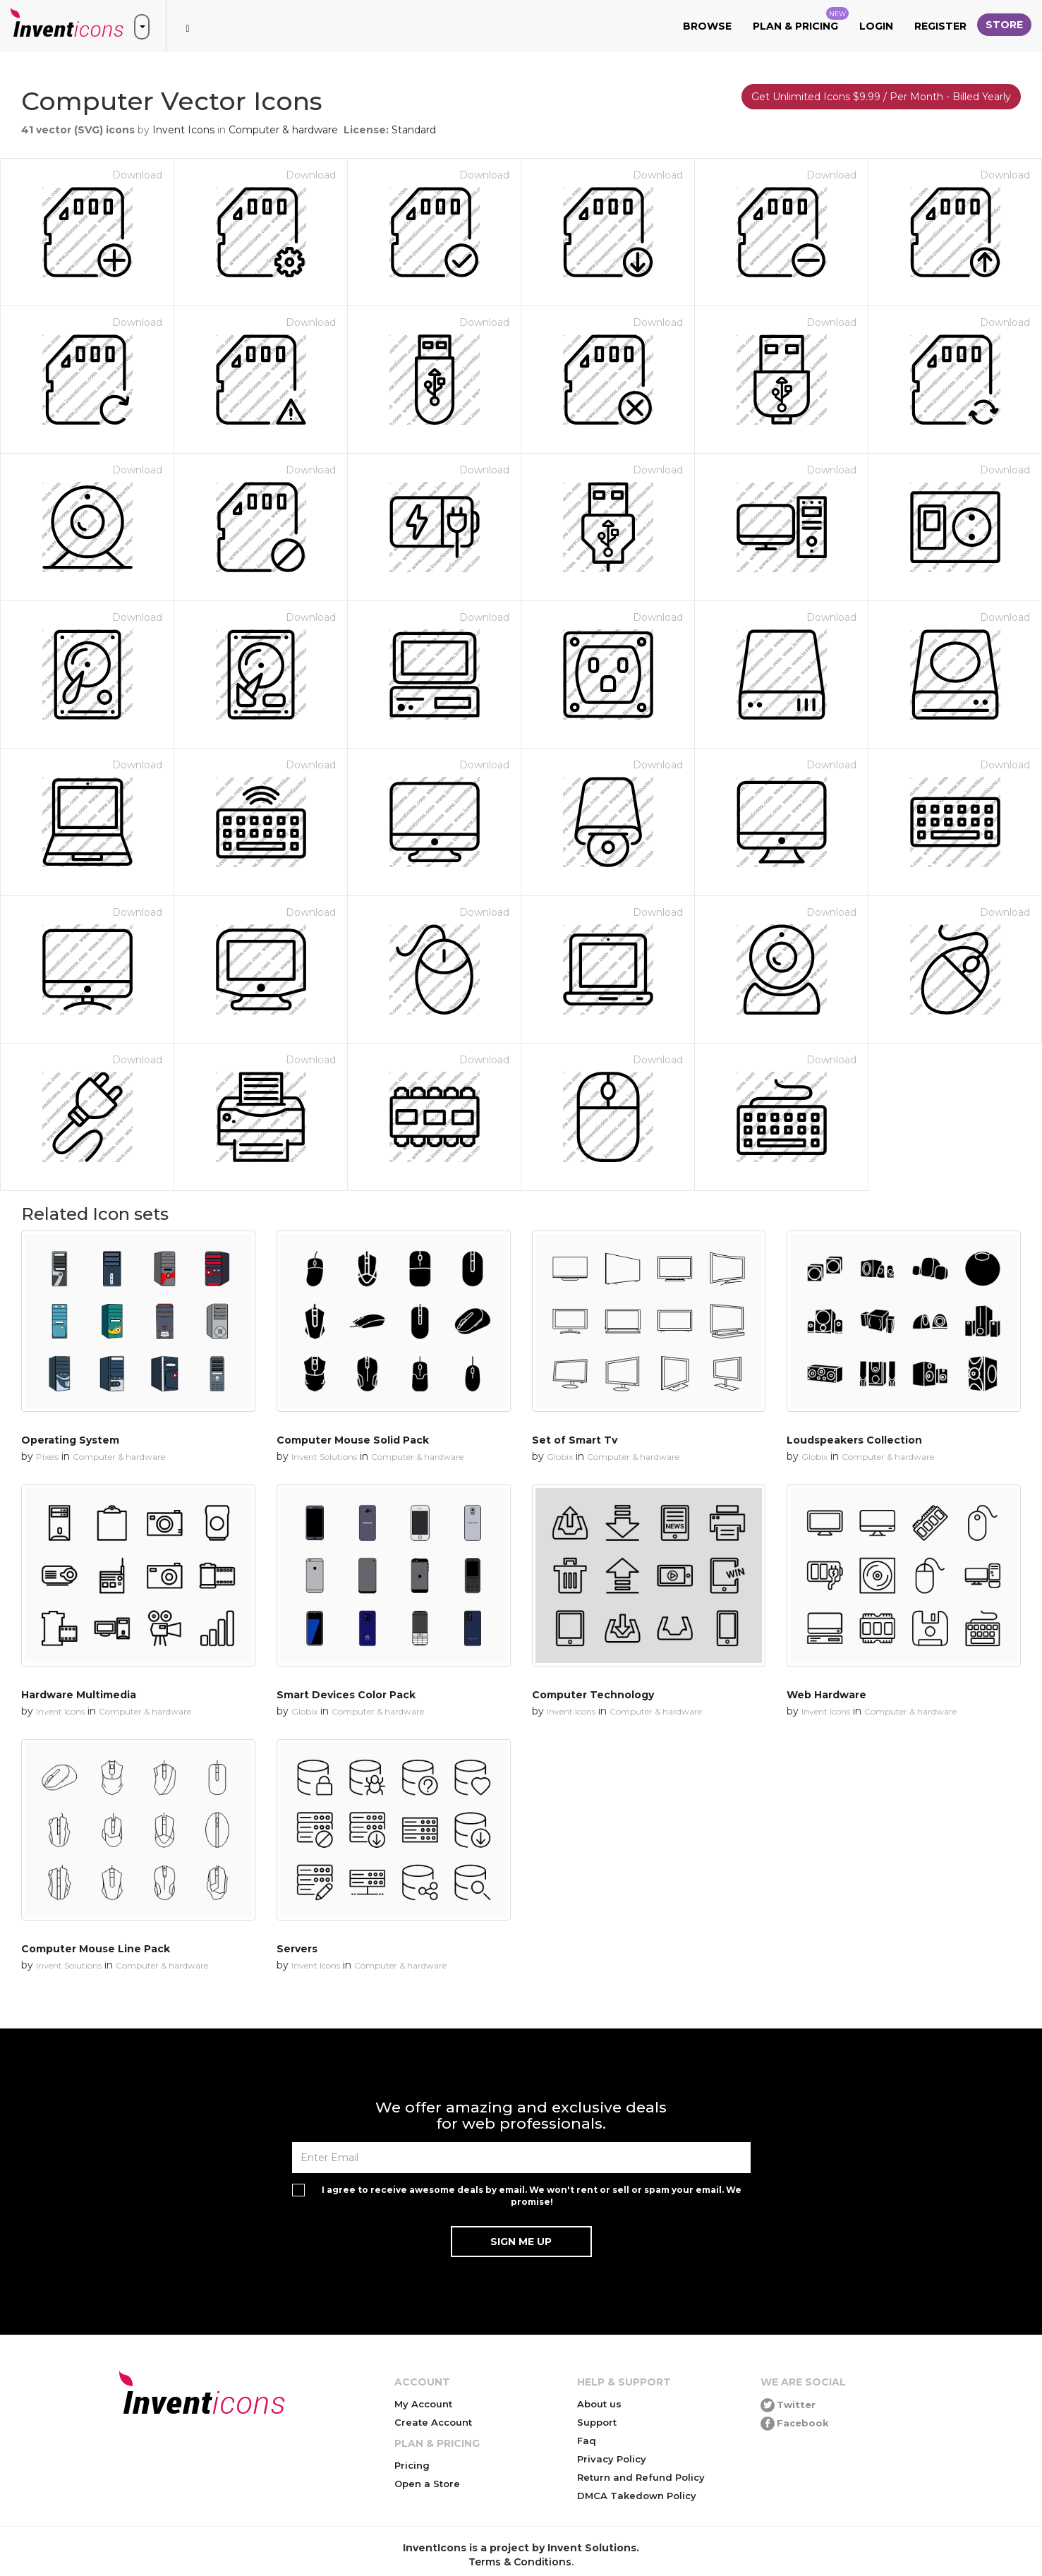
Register (940, 26)
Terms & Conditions (519, 2562)
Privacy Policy (611, 2459)
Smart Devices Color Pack (346, 1694)
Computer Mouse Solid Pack (353, 1440)
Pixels (47, 1456)
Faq (586, 2440)
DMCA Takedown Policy (636, 2495)
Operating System (70, 1440)
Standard (414, 129)
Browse (707, 26)
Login (876, 26)
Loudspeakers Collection (854, 1440)
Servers (297, 1948)
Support (597, 2422)
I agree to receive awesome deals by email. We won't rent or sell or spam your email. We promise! (531, 2195)
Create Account (433, 2422)
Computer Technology (593, 1694)
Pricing (412, 2465)
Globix (560, 1456)
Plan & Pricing (801, 19)
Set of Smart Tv (574, 1440)
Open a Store (427, 2483)
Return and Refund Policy (641, 2477)
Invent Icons (183, 129)
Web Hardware (826, 1694)
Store (1004, 24)
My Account (423, 2403)
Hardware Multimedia (78, 1694)
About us (599, 2403)
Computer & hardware (283, 129)
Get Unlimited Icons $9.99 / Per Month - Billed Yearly (881, 96)
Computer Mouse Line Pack (95, 1948)
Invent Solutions (324, 1456)
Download (137, 175)
